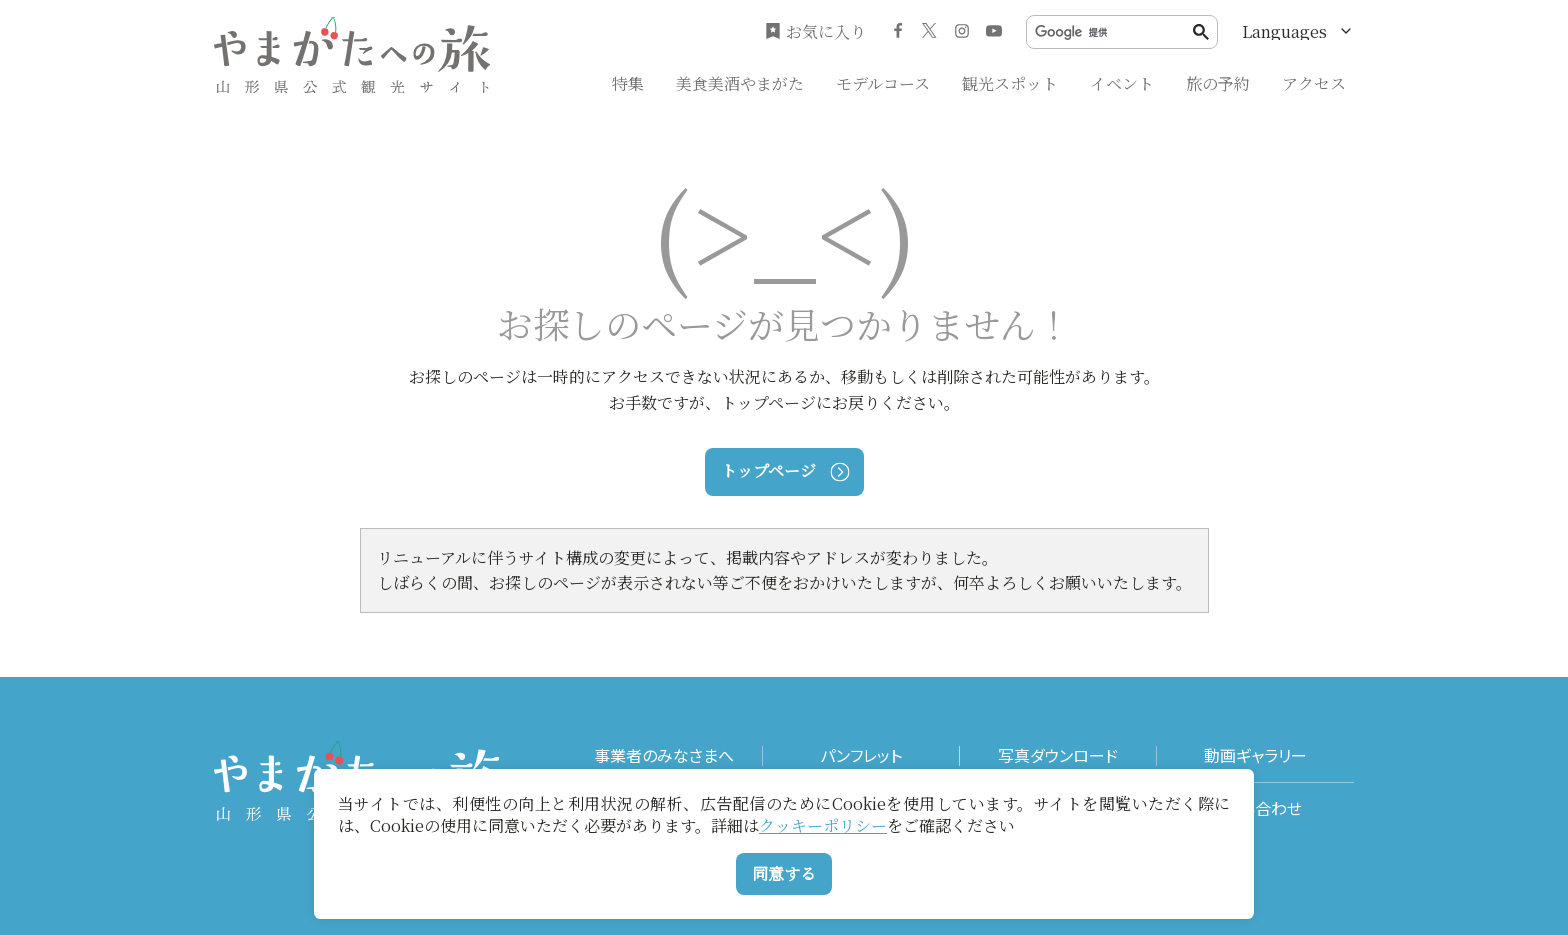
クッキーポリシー (823, 825)
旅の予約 (1218, 83)
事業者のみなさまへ (664, 755)
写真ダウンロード (1058, 755)
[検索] (1114, 32)
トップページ (784, 470)
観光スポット (1010, 83)
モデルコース (883, 83)
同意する (784, 873)
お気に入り (815, 32)
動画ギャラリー (1255, 755)
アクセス (1314, 83)
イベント (1122, 83)
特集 (628, 83)
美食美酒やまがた (740, 83)
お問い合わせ (1255, 808)
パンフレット (861, 755)
